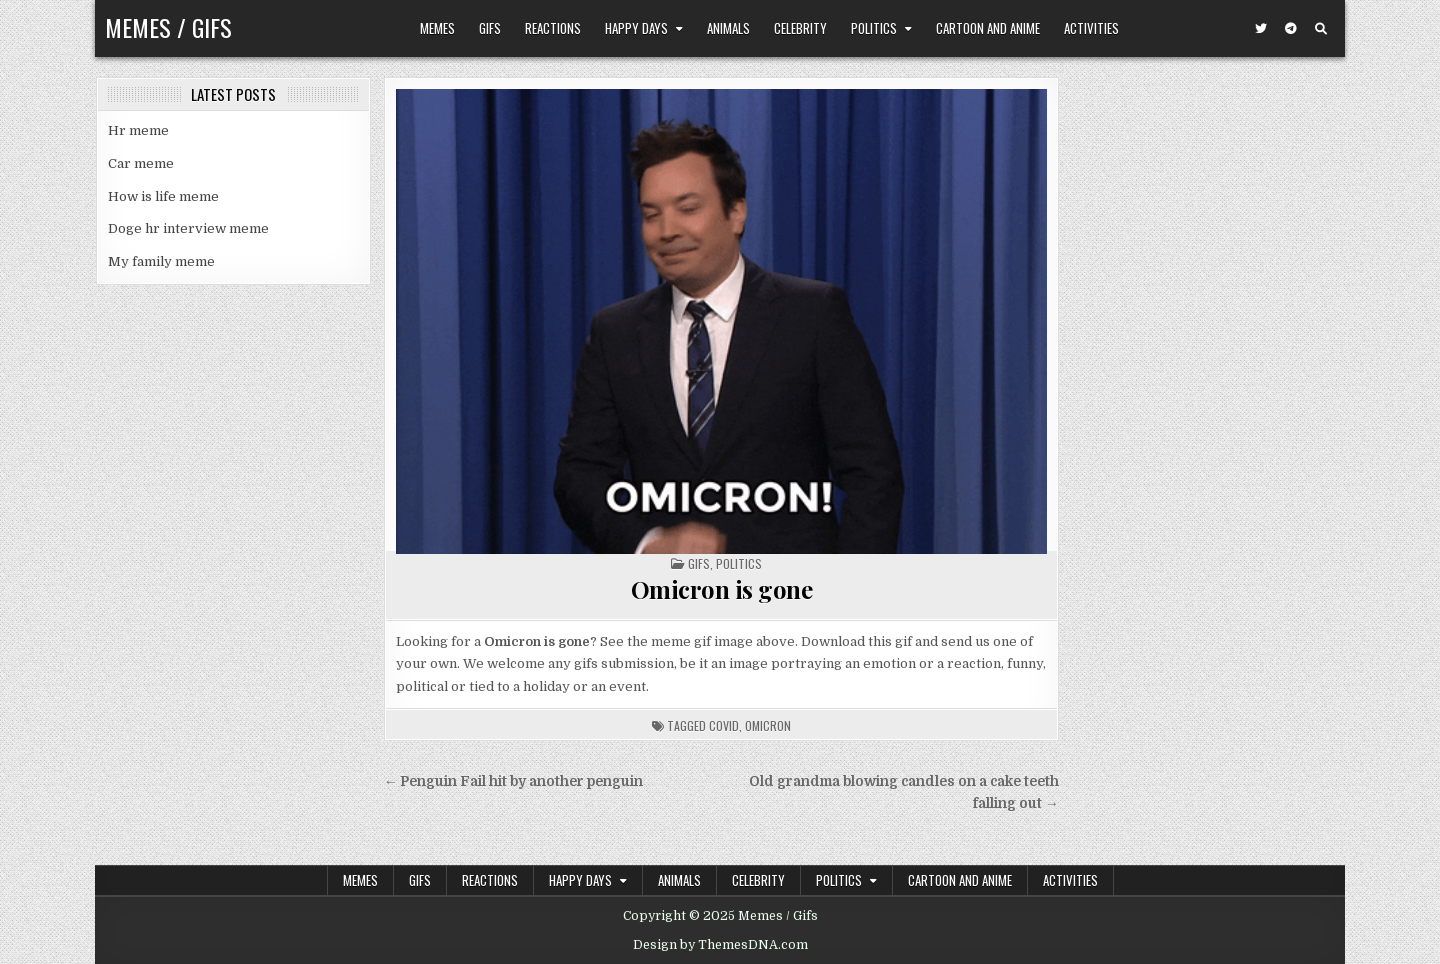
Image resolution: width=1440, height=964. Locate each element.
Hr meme (138, 130)
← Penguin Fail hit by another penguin (514, 781)
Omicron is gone (722, 589)
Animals (728, 28)
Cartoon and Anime (988, 28)
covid (724, 725)
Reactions (553, 28)
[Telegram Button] (1291, 29)
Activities (1091, 28)
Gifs (490, 28)
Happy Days (636, 28)
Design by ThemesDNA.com (720, 945)
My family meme (161, 261)
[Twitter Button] (1261, 29)
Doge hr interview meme (188, 228)
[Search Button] (1321, 29)
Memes (437, 28)
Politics (874, 28)
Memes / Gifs (168, 27)
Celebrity (800, 28)
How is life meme (163, 196)
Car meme (141, 163)
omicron (768, 725)
